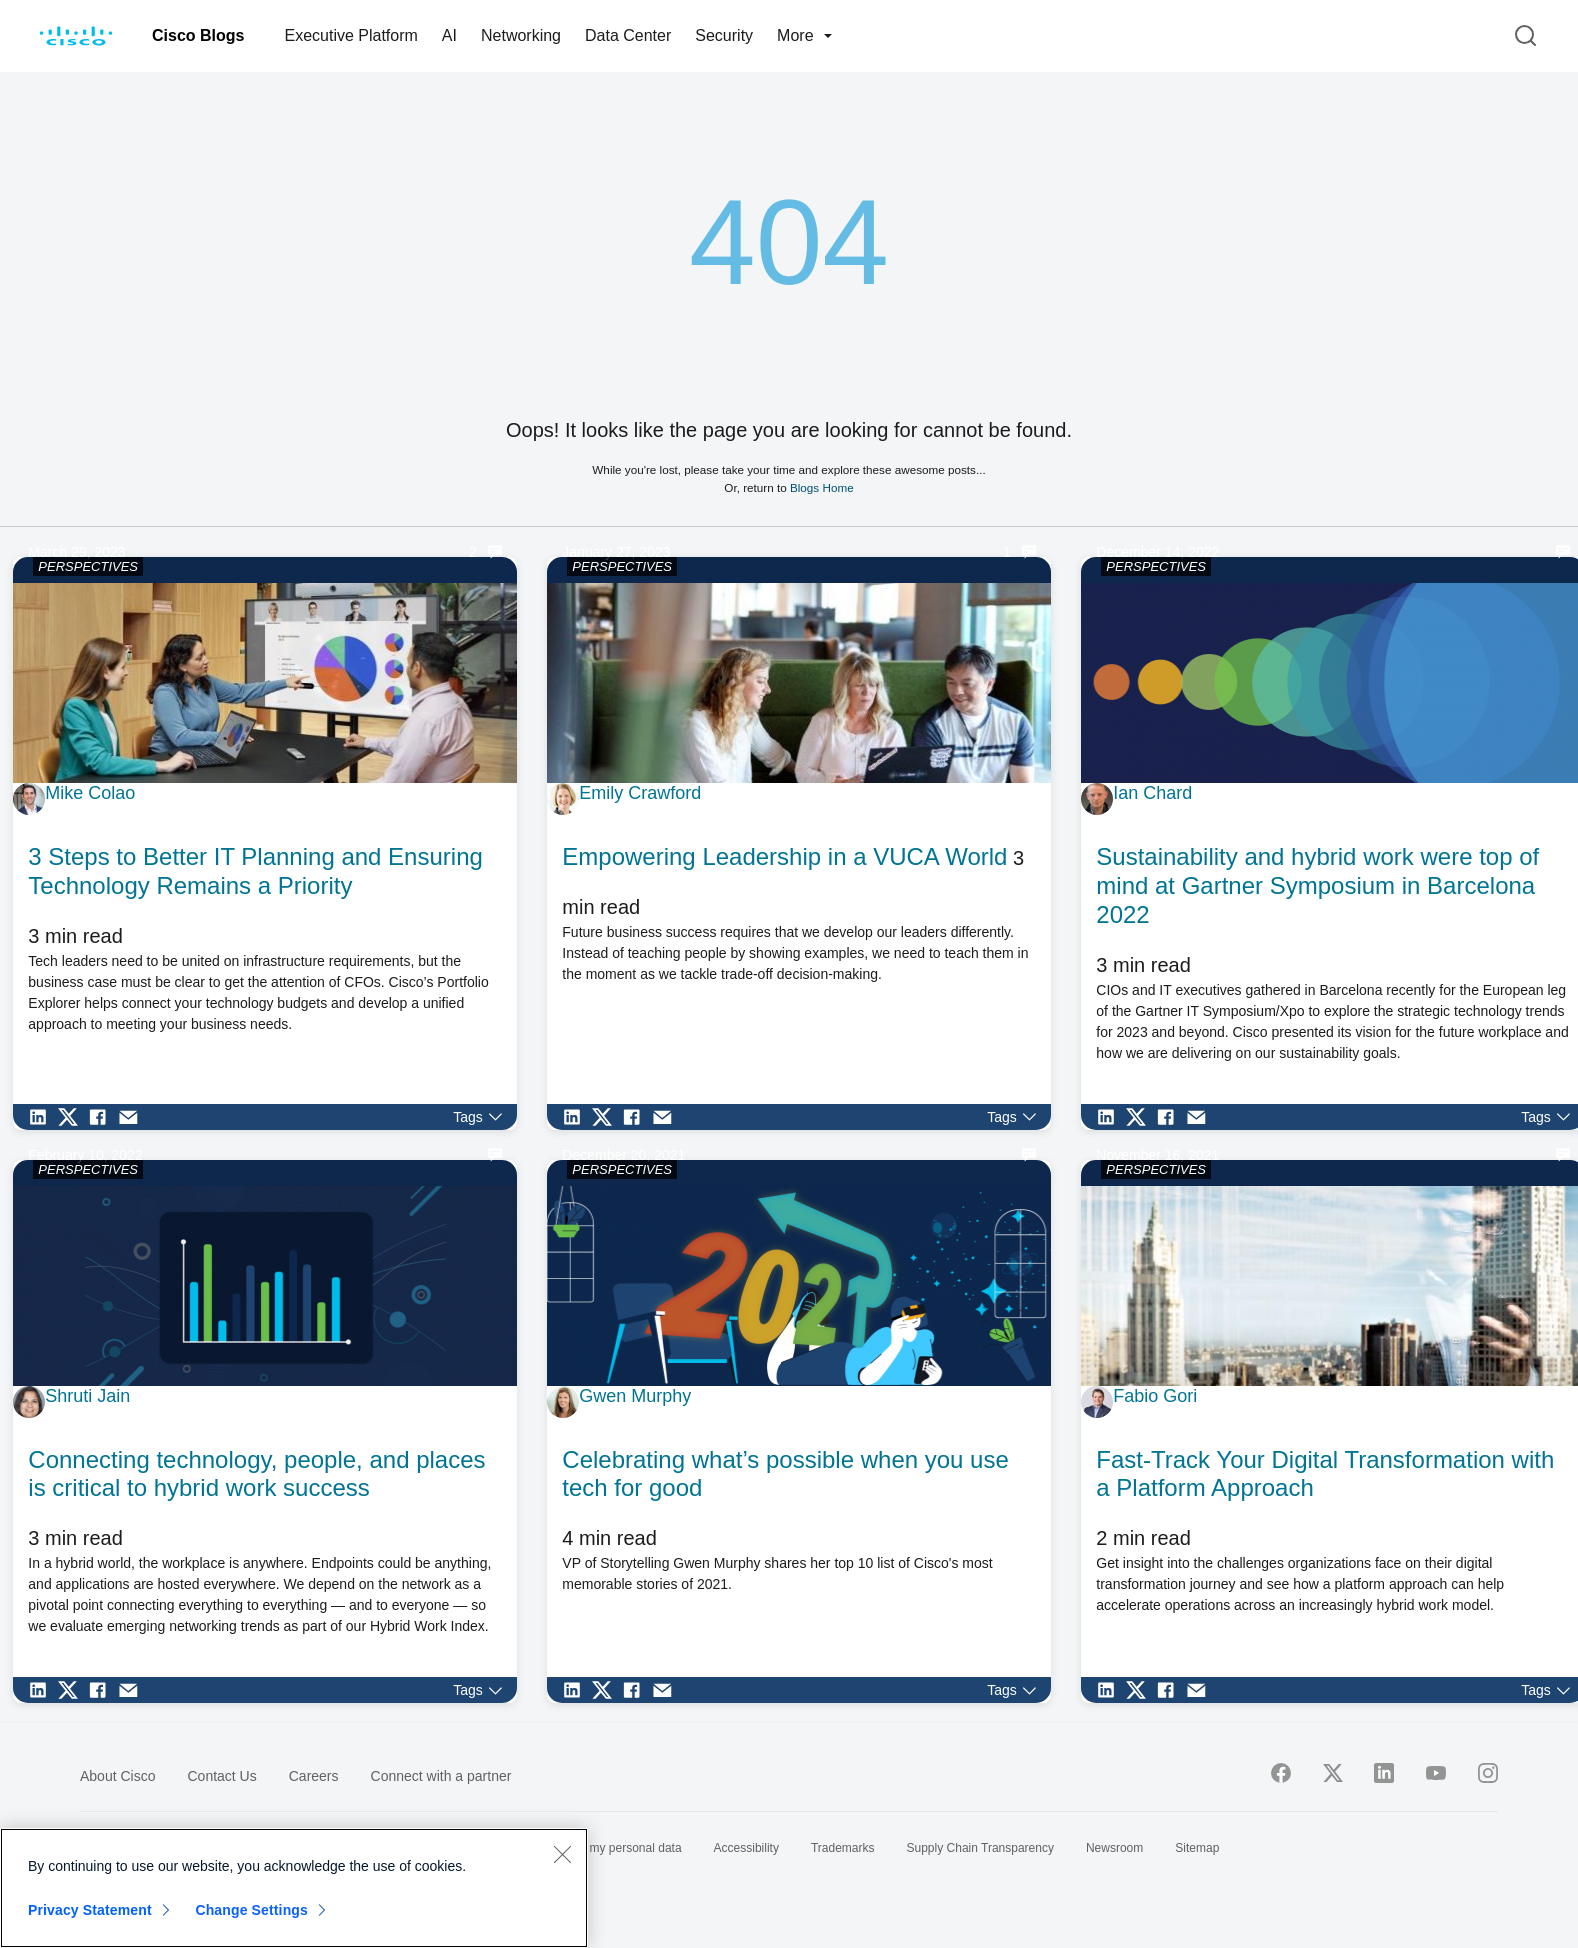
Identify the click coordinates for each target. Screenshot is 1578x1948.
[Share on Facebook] (103, 1117)
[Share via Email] (133, 1117)
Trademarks (843, 1848)
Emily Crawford (640, 793)
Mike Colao (90, 793)
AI (449, 35)
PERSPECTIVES (88, 566)
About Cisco (117, 1776)
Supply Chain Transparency (980, 1848)
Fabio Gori (1155, 1396)
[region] (294, 1888)
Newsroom (1114, 1848)
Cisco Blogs (198, 35)
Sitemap (1197, 1848)
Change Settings (251, 1910)
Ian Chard (1152, 793)
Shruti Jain (87, 1396)
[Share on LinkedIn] (43, 1117)
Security (724, 35)
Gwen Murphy (635, 1396)
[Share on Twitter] (73, 1117)
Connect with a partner (441, 1776)
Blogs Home (822, 487)
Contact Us (221, 1776)
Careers (314, 1776)
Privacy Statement (90, 1910)
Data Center (628, 35)
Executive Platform (350, 35)
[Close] (562, 1854)
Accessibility (746, 1848)
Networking (521, 35)
